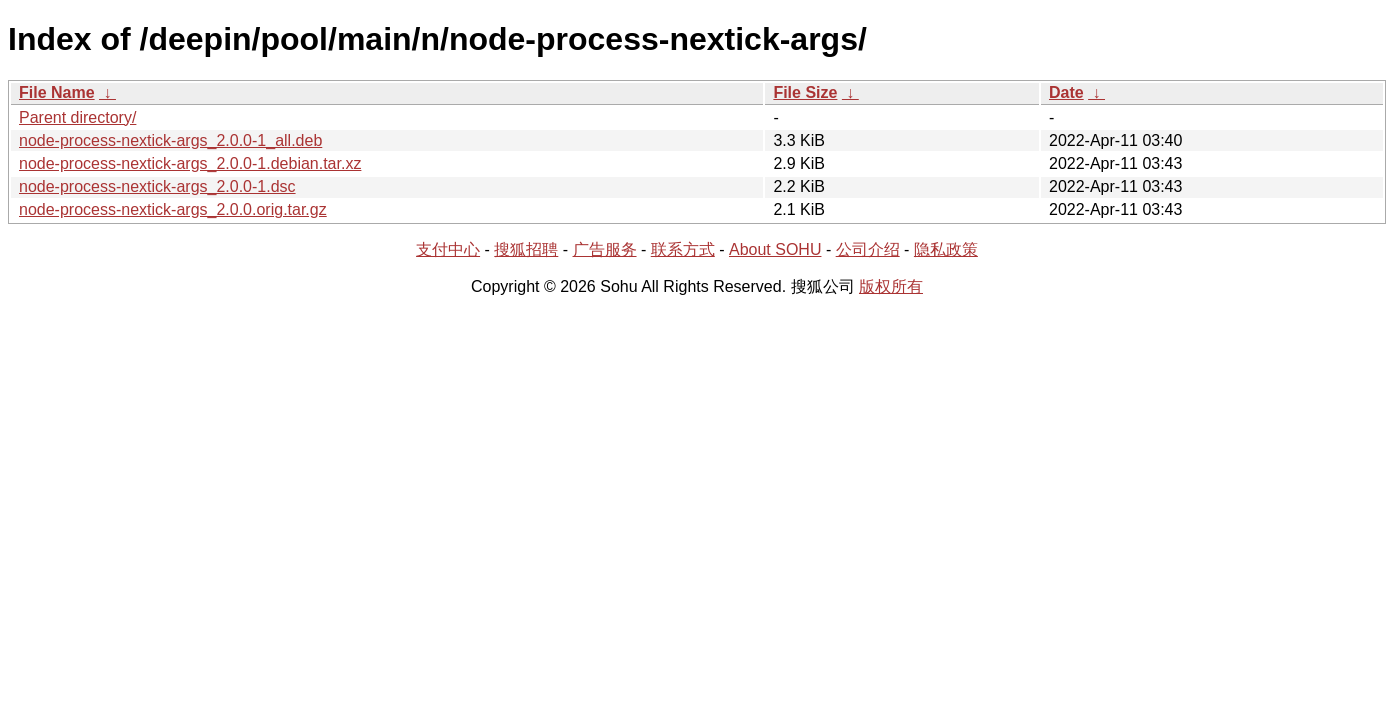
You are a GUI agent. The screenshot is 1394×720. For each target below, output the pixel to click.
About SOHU (775, 249)
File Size (805, 92)
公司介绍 (868, 249)
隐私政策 (946, 249)
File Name (57, 92)
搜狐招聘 (526, 249)
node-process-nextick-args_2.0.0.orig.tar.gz (173, 209)
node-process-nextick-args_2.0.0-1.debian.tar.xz (190, 163)
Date (1066, 92)
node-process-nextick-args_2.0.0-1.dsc (157, 186)
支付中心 (448, 249)
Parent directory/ (77, 117)
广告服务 (605, 249)
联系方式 (683, 249)
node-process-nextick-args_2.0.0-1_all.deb (170, 140)
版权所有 (891, 286)
